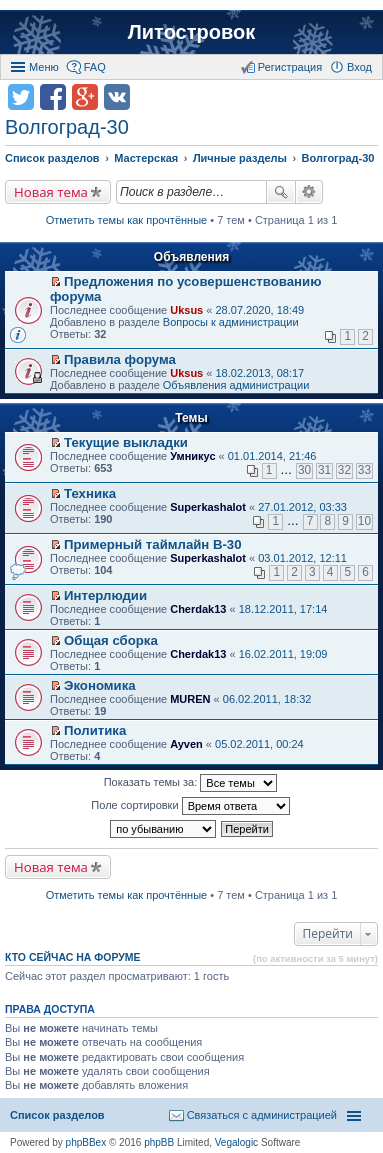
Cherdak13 (198, 609)
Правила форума (120, 359)
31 (324, 470)
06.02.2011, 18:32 (267, 699)
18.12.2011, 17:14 (283, 609)
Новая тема (51, 192)
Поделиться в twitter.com (21, 97)
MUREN (190, 699)
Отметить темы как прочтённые (127, 220)
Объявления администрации (236, 385)
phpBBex (86, 1142)
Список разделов (57, 1115)
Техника (90, 493)
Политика (95, 730)
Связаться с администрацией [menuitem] (262, 1115)
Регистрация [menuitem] (290, 67)
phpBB (159, 1142)
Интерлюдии (105, 595)
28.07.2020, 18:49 (259, 310)
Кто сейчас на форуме (73, 957)
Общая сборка (111, 640)
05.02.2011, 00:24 (259, 744)
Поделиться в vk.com (117, 97)
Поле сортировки (190, 806)
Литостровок (191, 32)
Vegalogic (236, 1142)
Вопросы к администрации (231, 322)
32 (344, 470)
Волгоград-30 (67, 127)
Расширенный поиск (309, 192)
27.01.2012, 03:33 (302, 507)
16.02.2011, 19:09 (283, 654)
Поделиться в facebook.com (53, 97)
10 (364, 521)
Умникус (192, 456)
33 (364, 470)
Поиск (281, 192)
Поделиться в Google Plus (85, 97)
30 (304, 470)
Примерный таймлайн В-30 (152, 544)
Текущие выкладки (126, 442)
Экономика (100, 685)
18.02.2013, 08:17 (259, 373)
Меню (44, 67)
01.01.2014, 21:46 (272, 456)
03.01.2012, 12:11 (302, 558)
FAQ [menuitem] (95, 67)
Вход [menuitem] (359, 67)
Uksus (186, 310)
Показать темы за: (191, 783)
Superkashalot (208, 507)
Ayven (186, 744)
